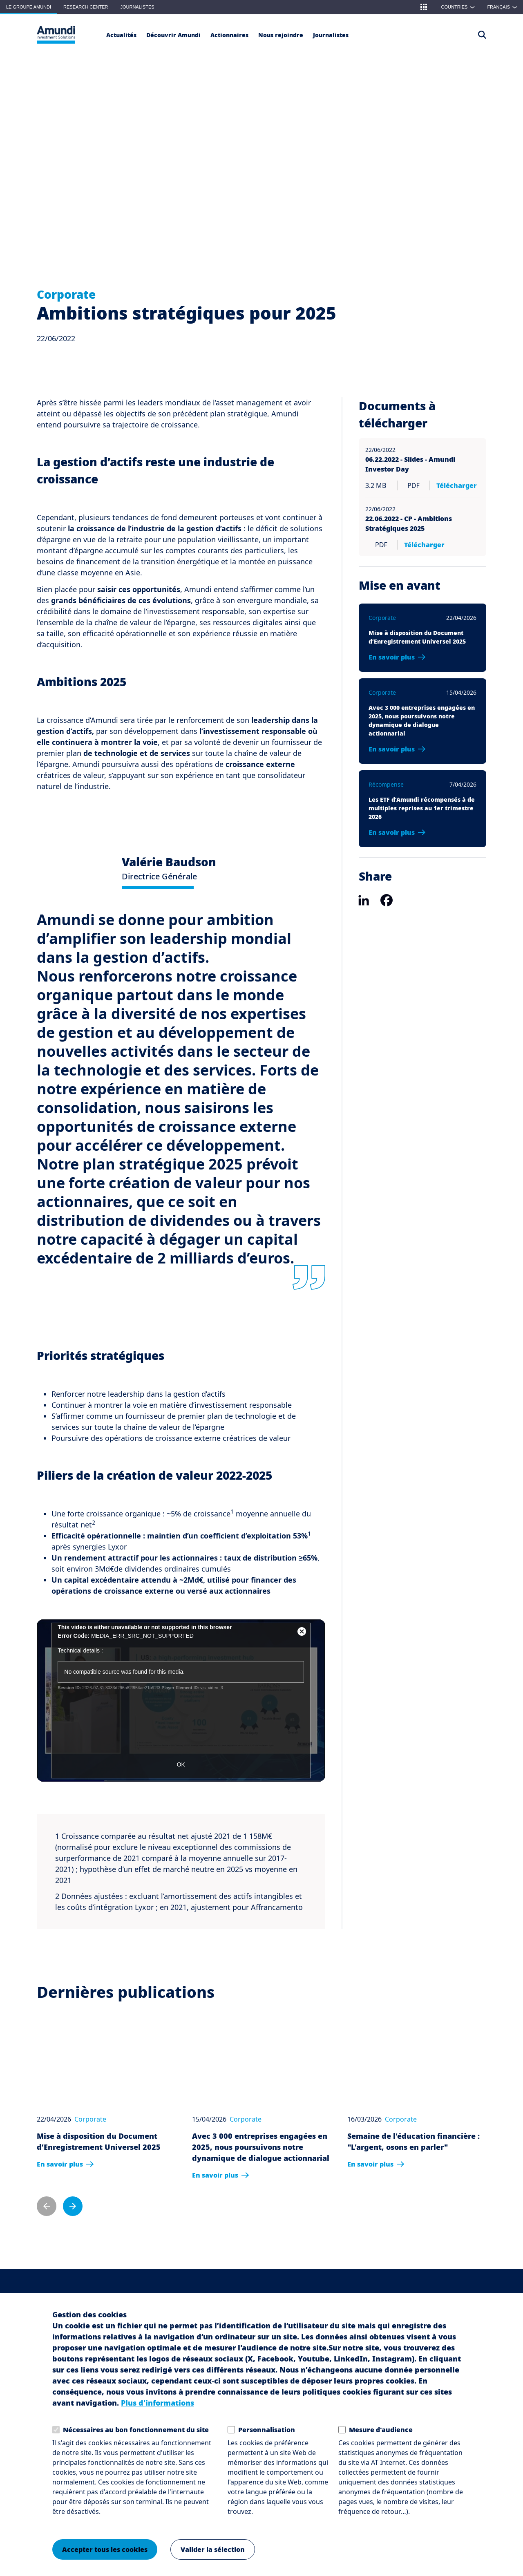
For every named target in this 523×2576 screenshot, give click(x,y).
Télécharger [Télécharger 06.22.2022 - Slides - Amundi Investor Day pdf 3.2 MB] (456, 485)
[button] (424, 7)
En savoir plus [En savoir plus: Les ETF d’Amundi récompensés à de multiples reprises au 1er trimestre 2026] (392, 832)
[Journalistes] (330, 34)
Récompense (386, 784)
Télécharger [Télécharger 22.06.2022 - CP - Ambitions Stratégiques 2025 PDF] (416, 544)
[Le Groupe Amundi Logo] (56, 35)
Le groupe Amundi (28, 6)
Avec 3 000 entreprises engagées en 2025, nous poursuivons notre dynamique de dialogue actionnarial (260, 2147)
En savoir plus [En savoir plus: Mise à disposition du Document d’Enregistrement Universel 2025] (392, 657)
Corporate (66, 294)
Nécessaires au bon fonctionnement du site (136, 2429)
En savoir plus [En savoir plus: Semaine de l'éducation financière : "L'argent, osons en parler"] (370, 2164)
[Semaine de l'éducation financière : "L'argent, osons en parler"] (416, 2064)
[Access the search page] (482, 35)
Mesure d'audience (381, 2429)
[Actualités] (121, 34)
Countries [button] (460, 6)
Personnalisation (266, 2429)
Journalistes (137, 6)
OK (181, 1764)
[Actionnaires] (229, 34)
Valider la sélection (213, 2549)
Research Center (85, 6)
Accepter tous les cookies (105, 2549)
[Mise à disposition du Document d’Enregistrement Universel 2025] (106, 2064)
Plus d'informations (157, 2403)
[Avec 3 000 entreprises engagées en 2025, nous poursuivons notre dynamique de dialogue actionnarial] (261, 2064)
